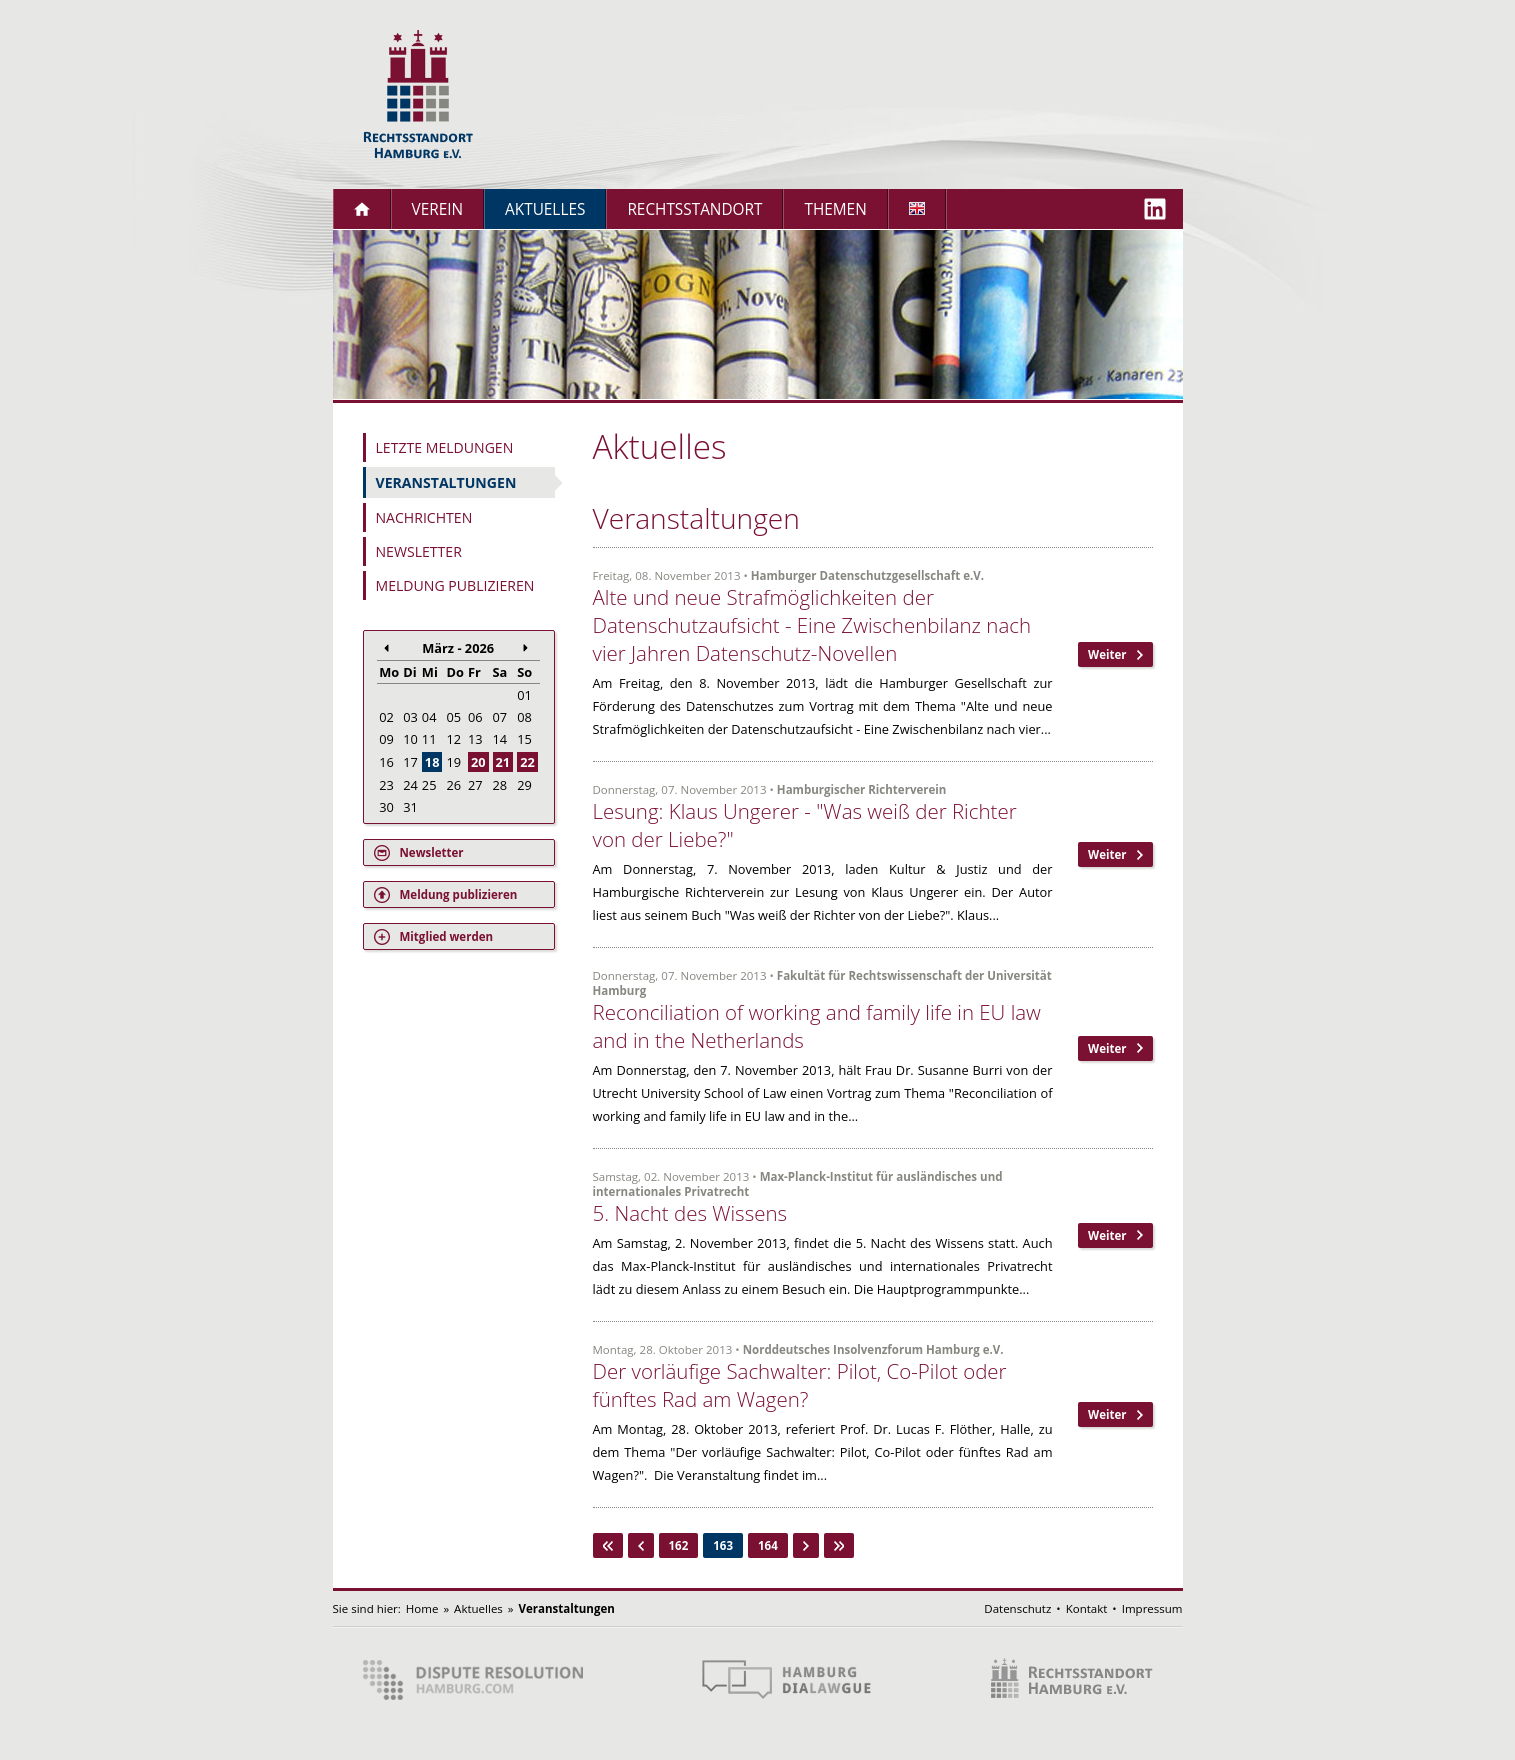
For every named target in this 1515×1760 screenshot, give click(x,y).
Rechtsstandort (694, 209)
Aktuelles (545, 209)
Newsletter (419, 551)
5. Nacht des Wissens (690, 1213)
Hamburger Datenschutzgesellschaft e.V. (867, 575)
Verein (438, 209)
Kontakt (1087, 1608)
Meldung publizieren (455, 585)
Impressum (1152, 1608)
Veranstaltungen (446, 482)
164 (768, 1545)
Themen (835, 209)
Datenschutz (1017, 1608)
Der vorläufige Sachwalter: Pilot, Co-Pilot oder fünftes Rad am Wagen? (800, 1385)
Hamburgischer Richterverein (862, 789)
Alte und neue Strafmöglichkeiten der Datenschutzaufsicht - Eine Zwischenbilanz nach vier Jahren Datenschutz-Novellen (812, 625)
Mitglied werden (447, 936)
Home (422, 1608)
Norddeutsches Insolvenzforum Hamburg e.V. (873, 1349)
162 (679, 1545)
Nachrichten (424, 517)
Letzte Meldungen (445, 447)
